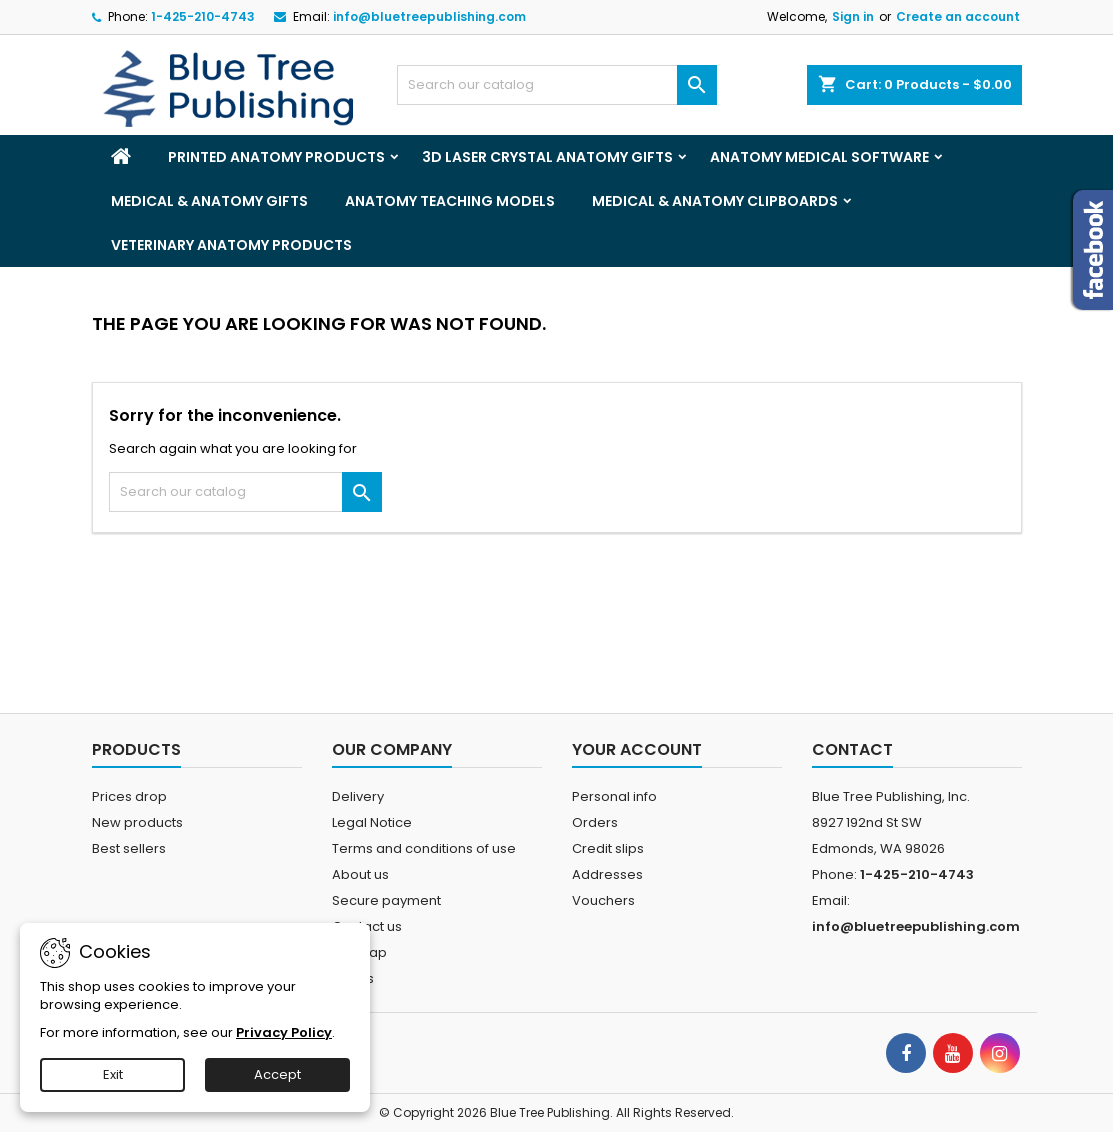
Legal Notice (372, 822)
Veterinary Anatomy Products (231, 245)
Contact (852, 749)
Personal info (614, 796)
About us (360, 874)
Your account (637, 749)
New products (137, 822)
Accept (277, 1074)
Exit (113, 1074)
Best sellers (129, 848)
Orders (595, 822)
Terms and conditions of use (424, 848)
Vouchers (603, 900)
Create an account (958, 16)
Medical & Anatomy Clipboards (715, 201)
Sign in (853, 16)
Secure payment (386, 900)
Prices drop (129, 796)
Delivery (358, 796)
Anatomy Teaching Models (450, 201)
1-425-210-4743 (203, 16)
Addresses (607, 874)
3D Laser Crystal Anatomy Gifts (547, 157)
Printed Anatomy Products (276, 157)
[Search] (557, 85)
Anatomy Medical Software (819, 157)
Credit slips (608, 848)
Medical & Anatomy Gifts (209, 201)
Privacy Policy (284, 1032)
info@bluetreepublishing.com (429, 16)
